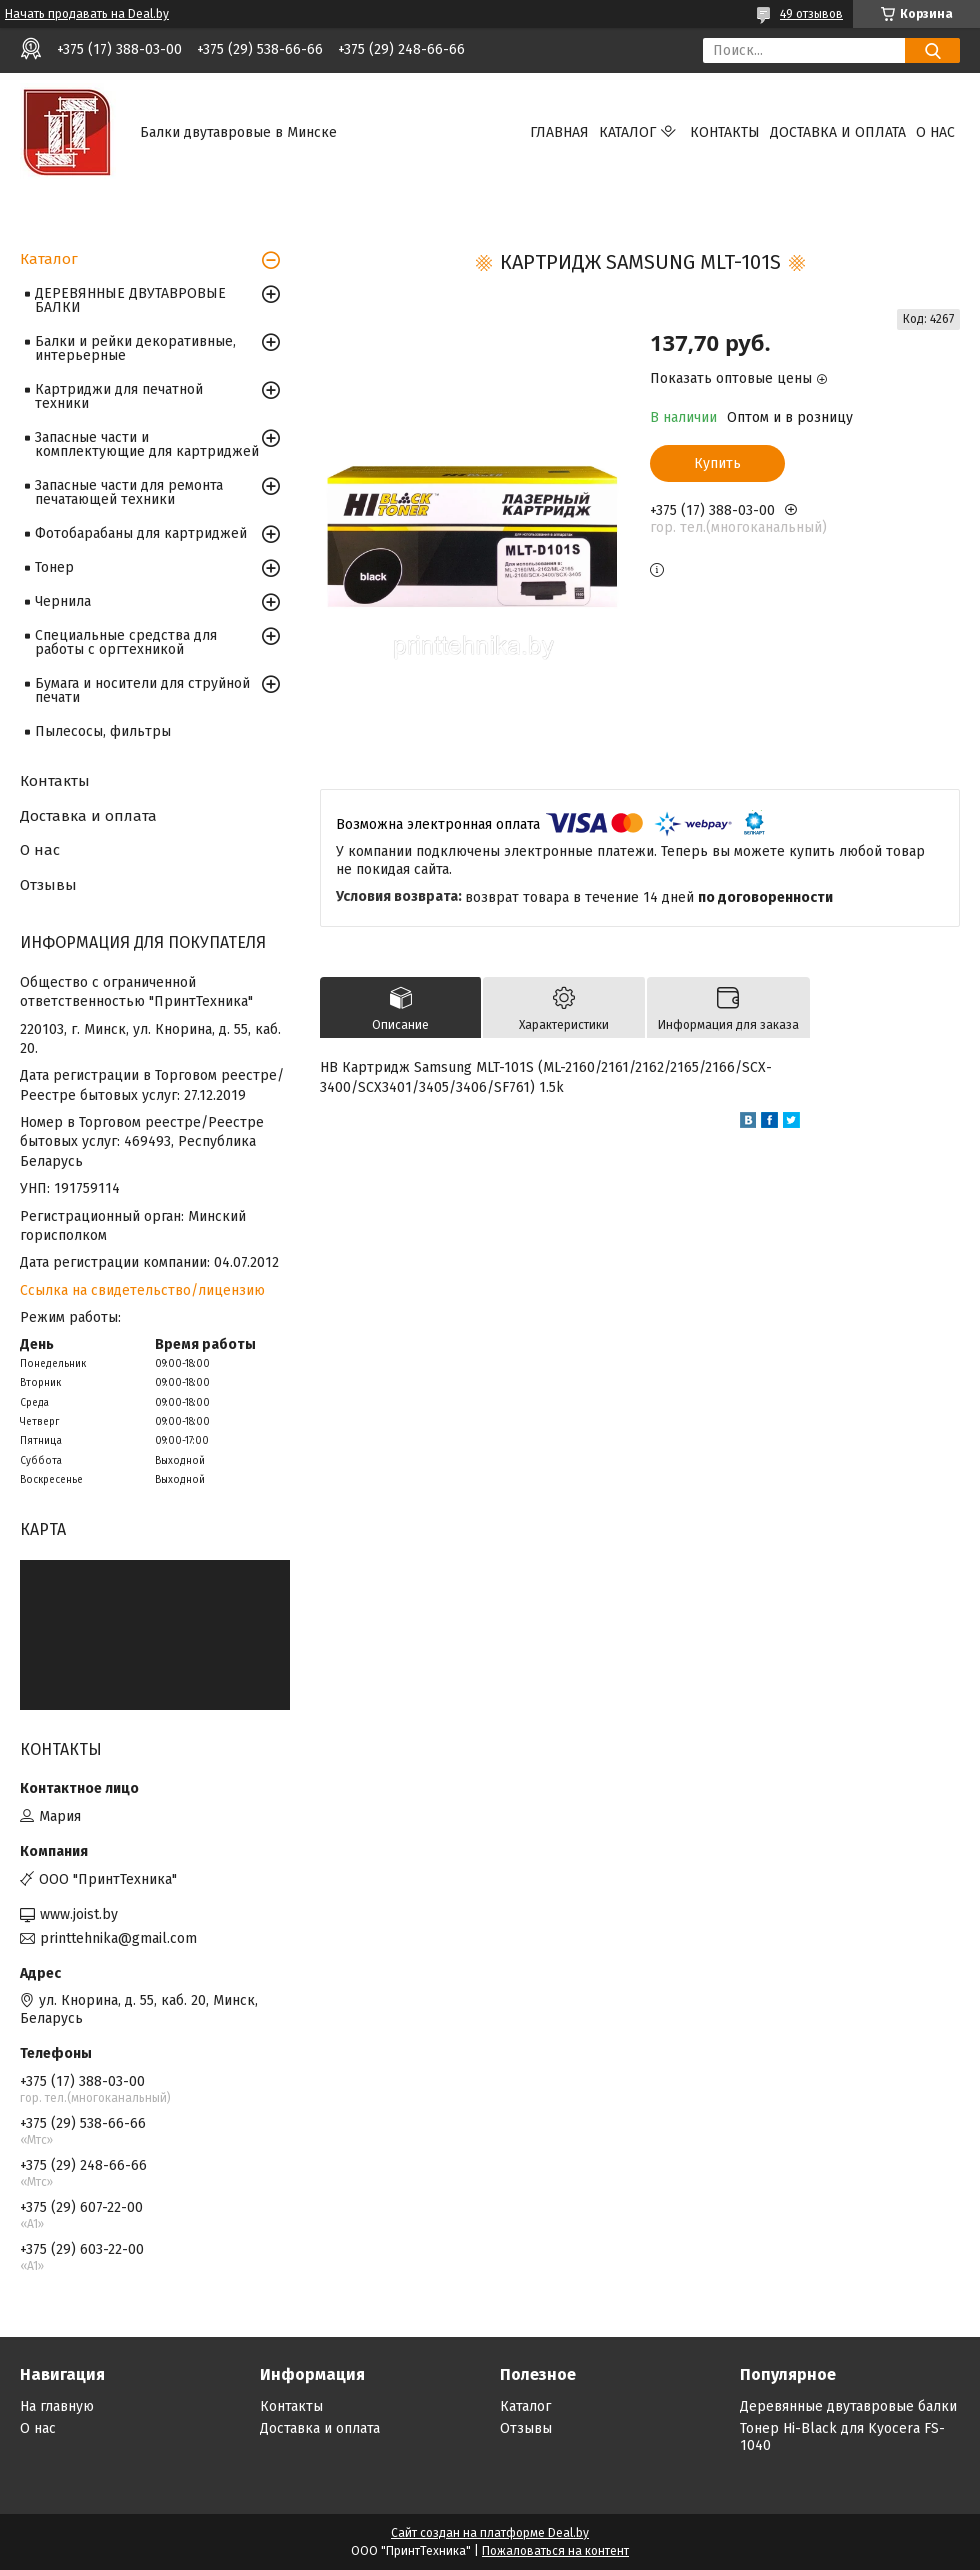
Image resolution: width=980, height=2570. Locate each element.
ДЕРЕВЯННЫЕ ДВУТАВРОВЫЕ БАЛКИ (130, 300)
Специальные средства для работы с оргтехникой (126, 642)
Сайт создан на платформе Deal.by (490, 2533)
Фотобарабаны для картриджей (141, 533)
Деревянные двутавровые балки (848, 2406)
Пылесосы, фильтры (103, 731)
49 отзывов (811, 14)
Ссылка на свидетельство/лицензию (142, 1290)
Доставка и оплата (838, 132)
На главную (57, 2406)
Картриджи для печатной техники (119, 396)
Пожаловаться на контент (555, 2551)
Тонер (54, 567)
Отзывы (48, 885)
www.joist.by (79, 1914)
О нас (935, 132)
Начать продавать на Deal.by (87, 14)
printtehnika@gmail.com (118, 1938)
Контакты (725, 132)
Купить (717, 463)
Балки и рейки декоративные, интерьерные (135, 348)
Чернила (63, 601)
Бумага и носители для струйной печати (142, 690)
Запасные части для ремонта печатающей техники (129, 492)
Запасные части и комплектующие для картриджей (147, 444)
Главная (559, 132)
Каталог (627, 132)
